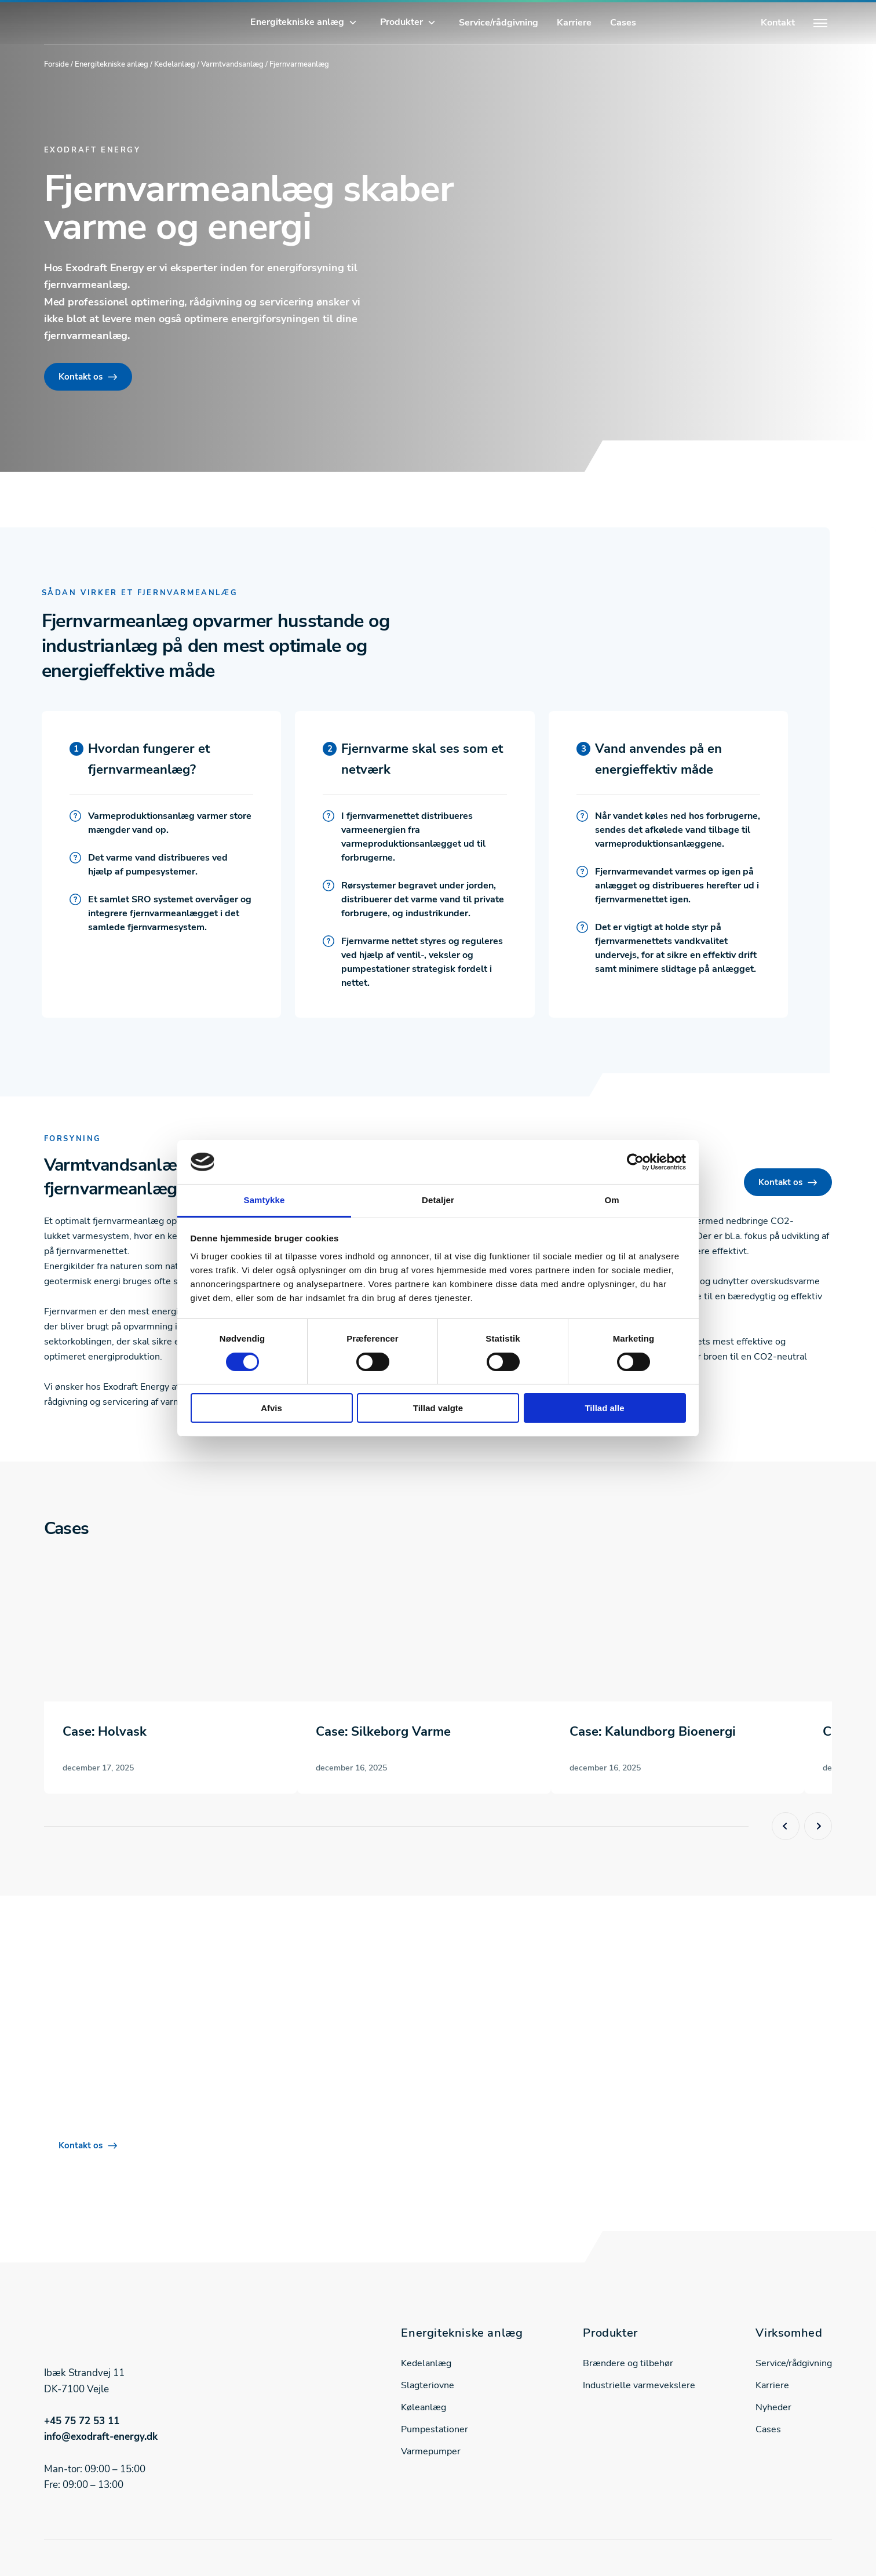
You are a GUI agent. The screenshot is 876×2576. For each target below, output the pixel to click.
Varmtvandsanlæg (232, 64)
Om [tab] (611, 1200)
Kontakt (778, 22)
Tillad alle (604, 1408)
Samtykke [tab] (264, 1200)
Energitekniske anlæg (297, 22)
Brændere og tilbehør (628, 2363)
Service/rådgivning (498, 22)
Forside (56, 64)
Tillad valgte (438, 1408)
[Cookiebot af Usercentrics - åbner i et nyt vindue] (635, 1162)
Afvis (271, 1408)
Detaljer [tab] (438, 1200)
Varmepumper (431, 2451)
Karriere (574, 22)
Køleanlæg (423, 2407)
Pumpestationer (434, 2429)
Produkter (401, 22)
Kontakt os (81, 376)
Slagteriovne (427, 2385)
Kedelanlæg (174, 64)
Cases (623, 22)
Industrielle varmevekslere (639, 2385)
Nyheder (773, 2407)
